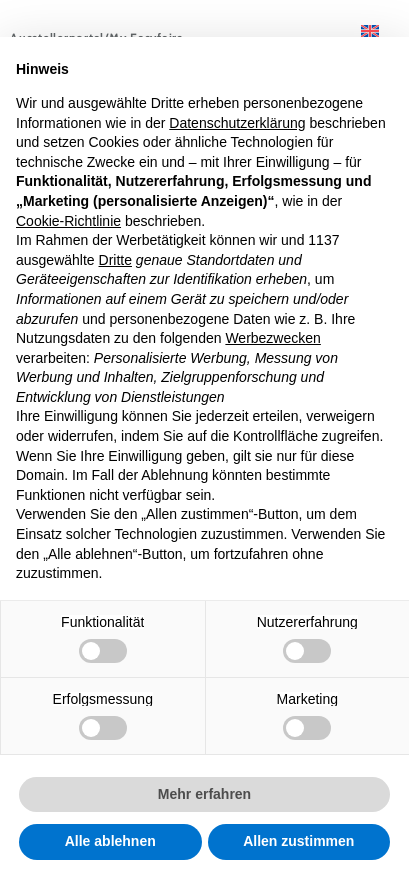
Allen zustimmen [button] (298, 841)
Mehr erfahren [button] (204, 794)
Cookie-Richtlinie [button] (68, 221)
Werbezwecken (272, 338)
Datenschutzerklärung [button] (237, 123)
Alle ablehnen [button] (110, 841)
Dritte (115, 260)
